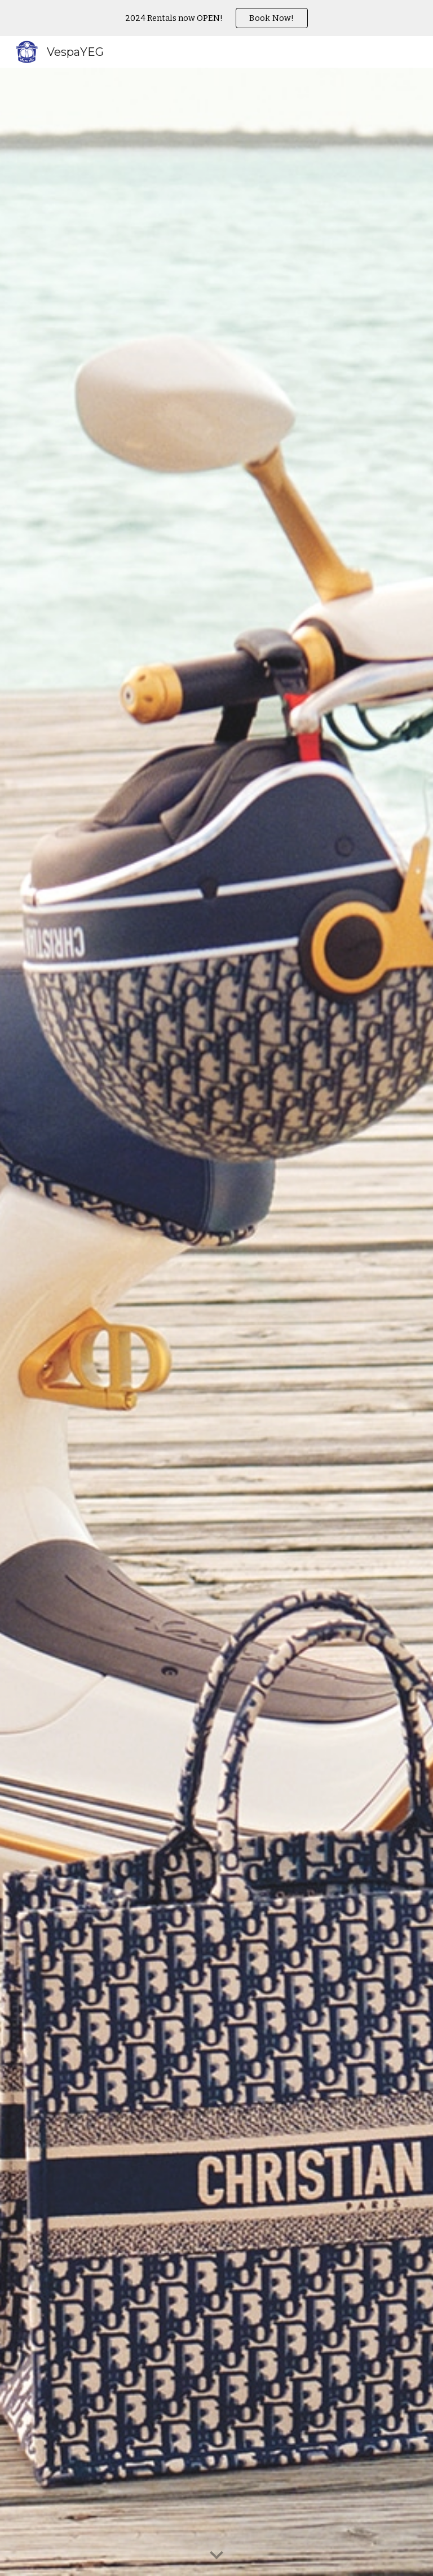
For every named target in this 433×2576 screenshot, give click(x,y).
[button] (216, 2555)
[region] (216, 18)
